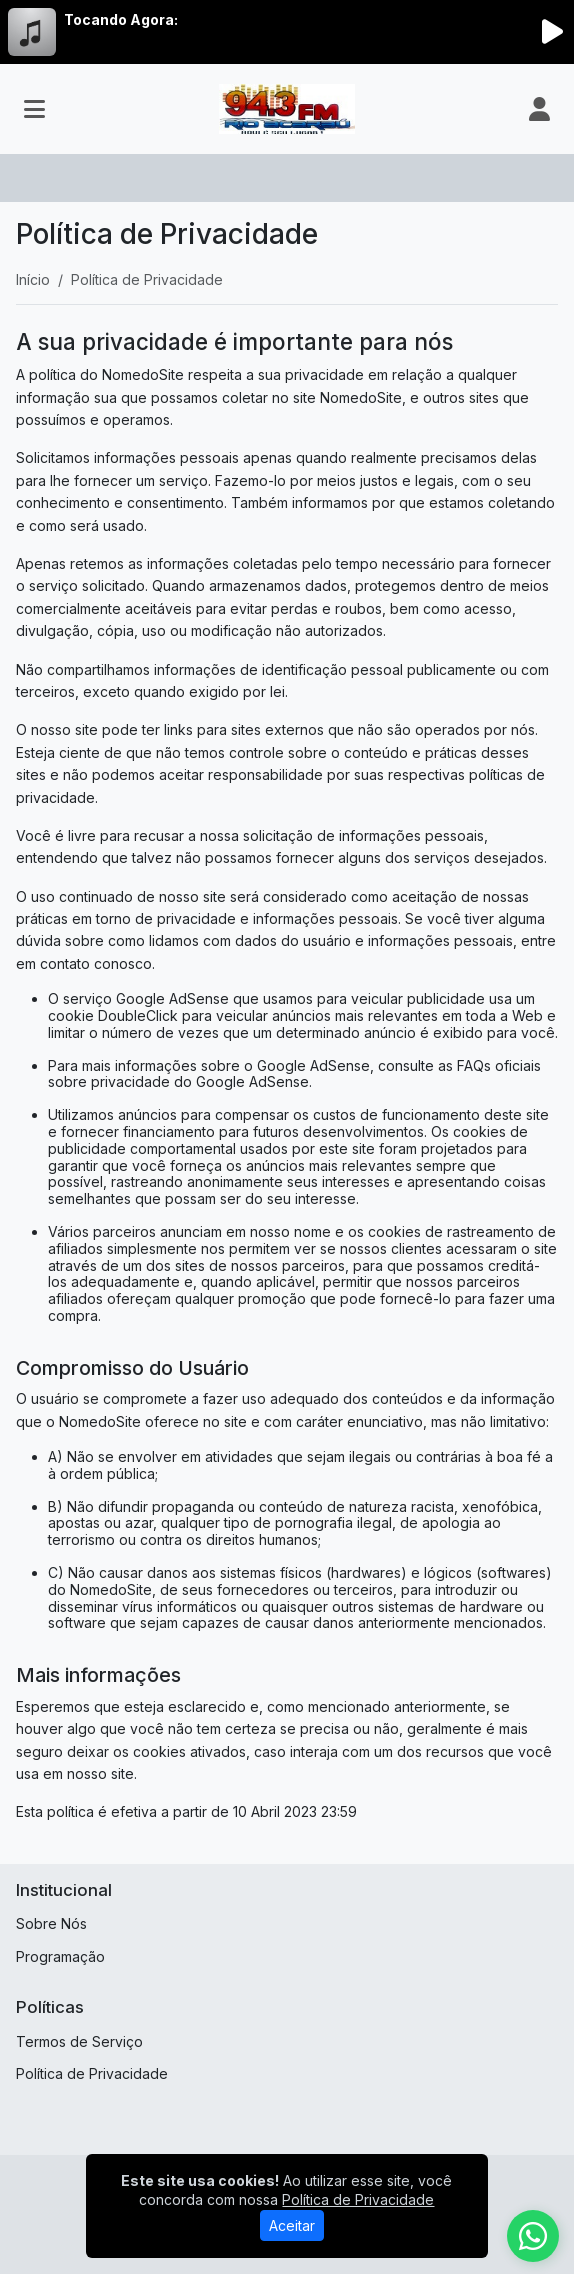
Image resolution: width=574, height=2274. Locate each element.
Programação (60, 1956)
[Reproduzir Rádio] (552, 32)
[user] (539, 109)
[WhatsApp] (533, 2236)
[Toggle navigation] (34, 109)
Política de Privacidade (92, 2073)
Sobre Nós (51, 1923)
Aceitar (292, 2225)
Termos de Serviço (79, 2041)
